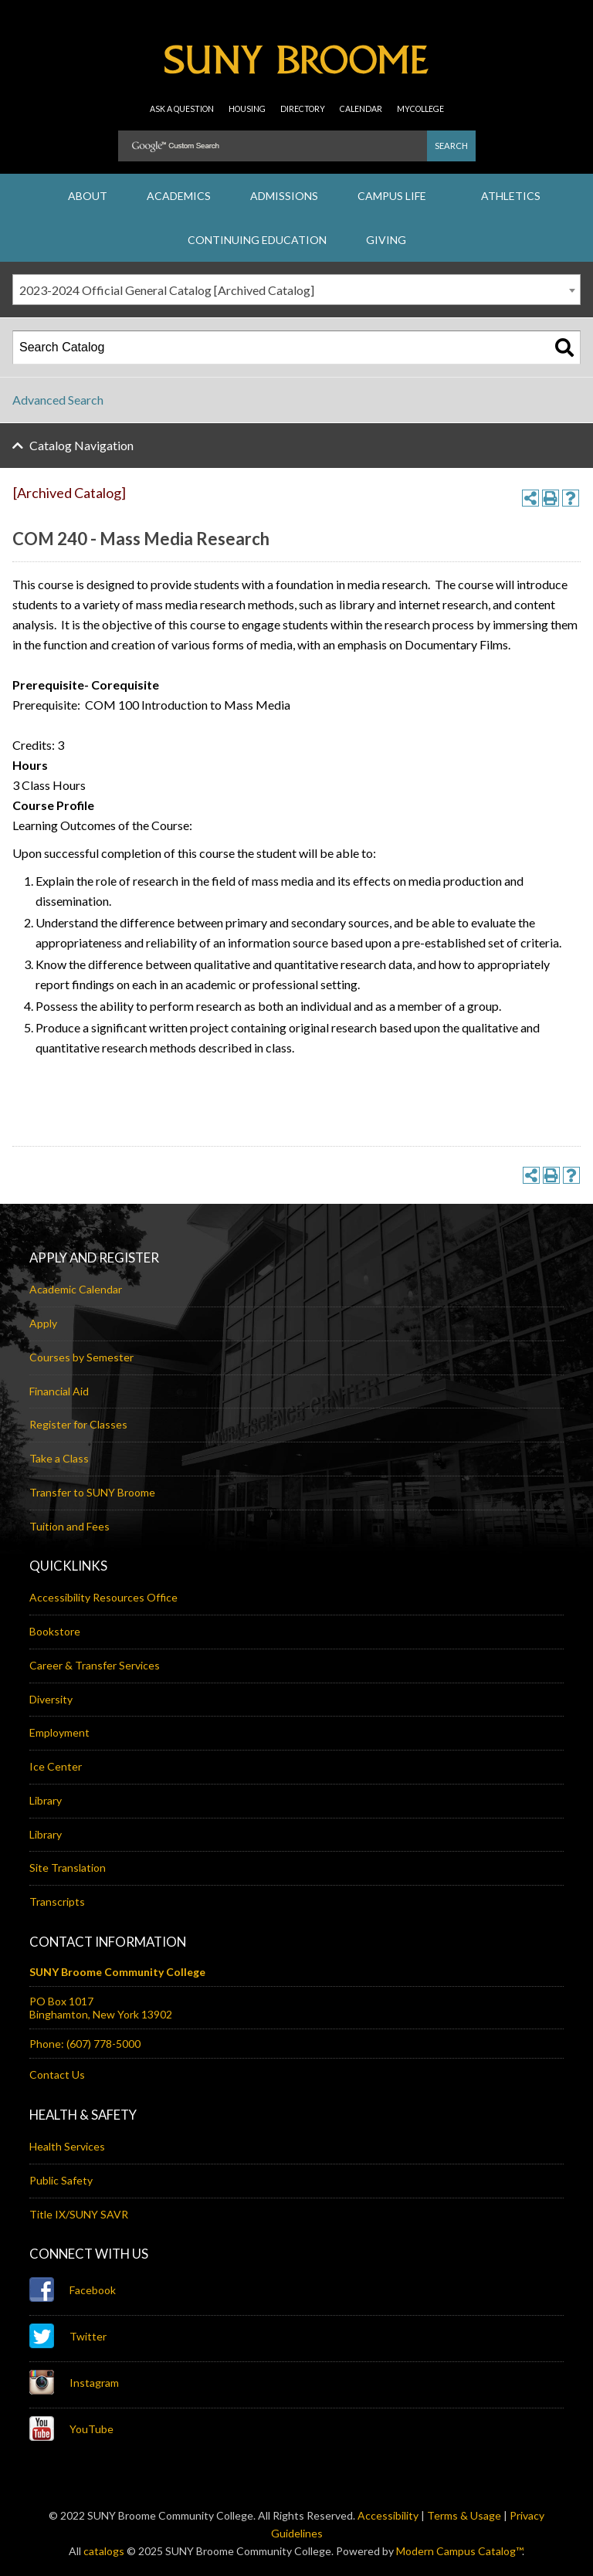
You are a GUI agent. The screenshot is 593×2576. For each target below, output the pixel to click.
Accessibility (387, 2515)
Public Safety (61, 2180)
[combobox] (296, 289)
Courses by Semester (81, 1357)
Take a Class (59, 1458)
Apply (43, 1323)
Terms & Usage (464, 2515)
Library (45, 1800)
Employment (59, 1732)
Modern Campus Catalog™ (459, 2550)
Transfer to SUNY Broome (92, 1492)
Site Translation (67, 1867)
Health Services (67, 2146)
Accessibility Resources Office (103, 1597)
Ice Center (55, 1766)
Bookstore (54, 1631)
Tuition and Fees (69, 1526)
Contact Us (57, 2074)
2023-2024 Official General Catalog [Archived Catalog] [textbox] (166, 290)
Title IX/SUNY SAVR (78, 2214)
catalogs (103, 2550)
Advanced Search (57, 399)
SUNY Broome (296, 66)
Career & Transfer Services (94, 1665)
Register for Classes (78, 1424)
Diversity (51, 1699)
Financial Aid (59, 1391)
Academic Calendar (75, 1289)
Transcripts (57, 1901)
